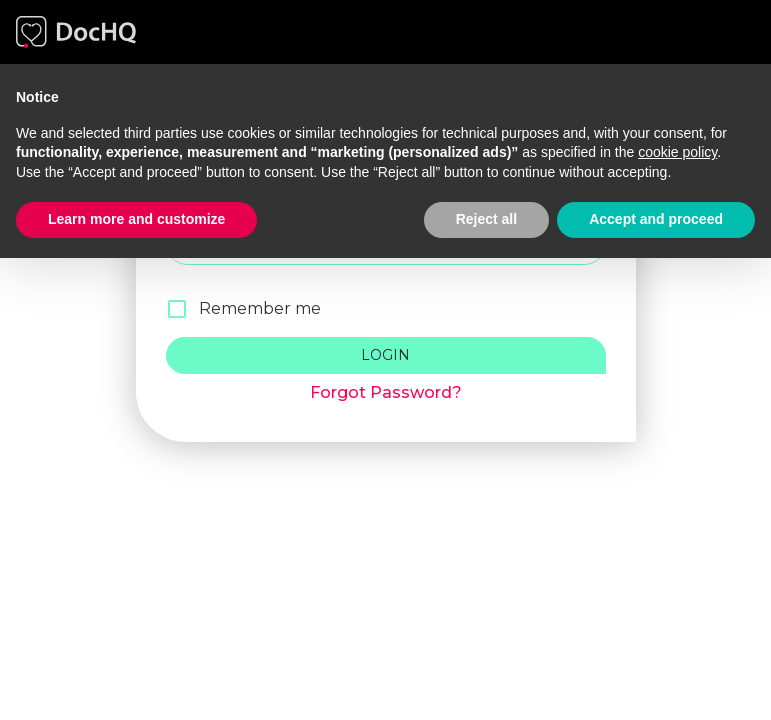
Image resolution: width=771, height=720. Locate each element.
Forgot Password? (386, 393)
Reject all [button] (486, 219)
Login (386, 355)
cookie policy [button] (677, 152)
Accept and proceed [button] (656, 219)
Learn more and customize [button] (136, 219)
